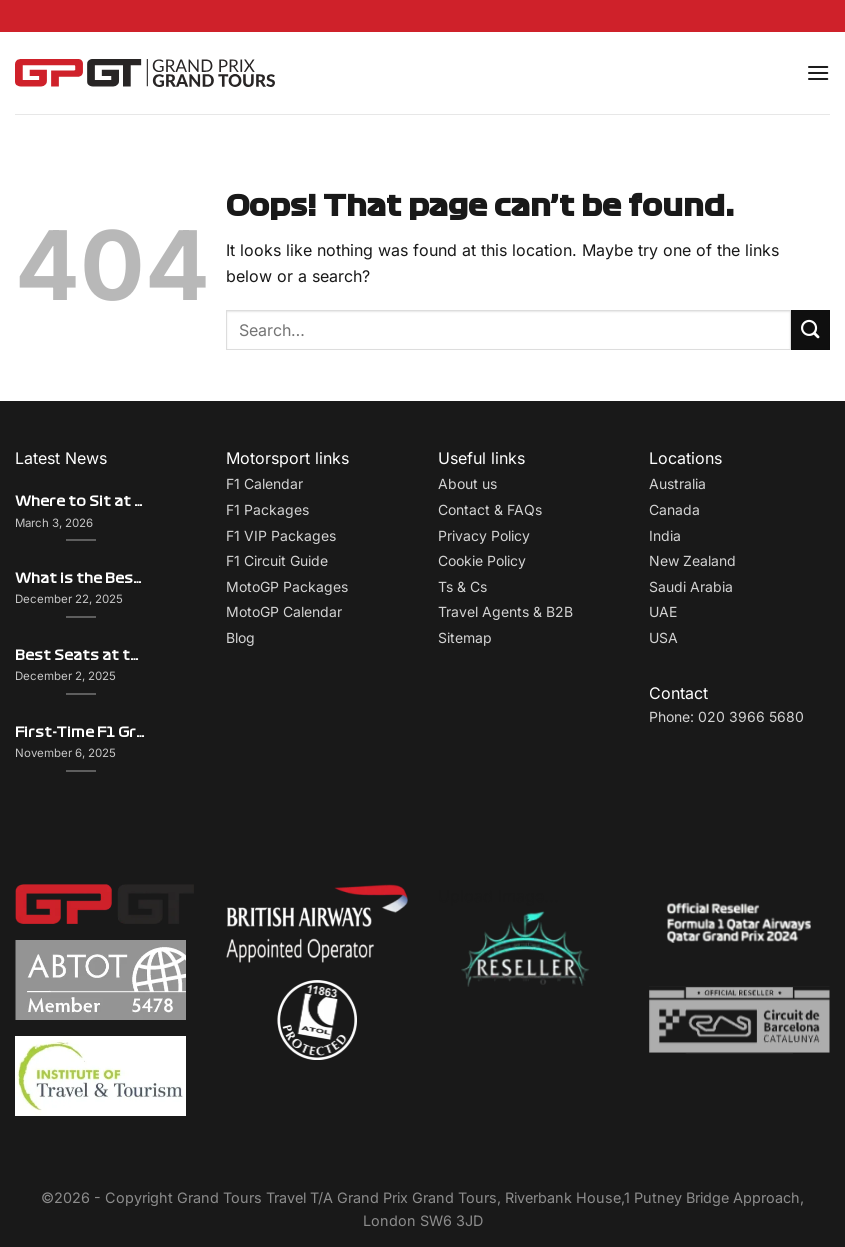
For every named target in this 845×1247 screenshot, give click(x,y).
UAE (663, 611)
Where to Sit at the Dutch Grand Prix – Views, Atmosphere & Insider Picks (80, 501)
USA (663, 637)
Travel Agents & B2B (505, 611)
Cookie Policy (482, 560)
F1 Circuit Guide (277, 560)
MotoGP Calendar (284, 611)
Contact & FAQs (490, 509)
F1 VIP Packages (281, 535)
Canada (674, 509)
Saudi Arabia (691, 586)
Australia (677, 483)
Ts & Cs (462, 586)
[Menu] (818, 72)
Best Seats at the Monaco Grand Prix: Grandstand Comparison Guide (80, 655)
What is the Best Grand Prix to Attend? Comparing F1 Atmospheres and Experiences (80, 578)
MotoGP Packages (287, 586)
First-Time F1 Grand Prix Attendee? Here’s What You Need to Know (80, 732)
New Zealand (692, 560)
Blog (240, 637)
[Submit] (810, 329)
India (665, 535)
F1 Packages (267, 509)
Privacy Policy (484, 535)
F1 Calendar (264, 483)
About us (467, 483)
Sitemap (465, 637)
